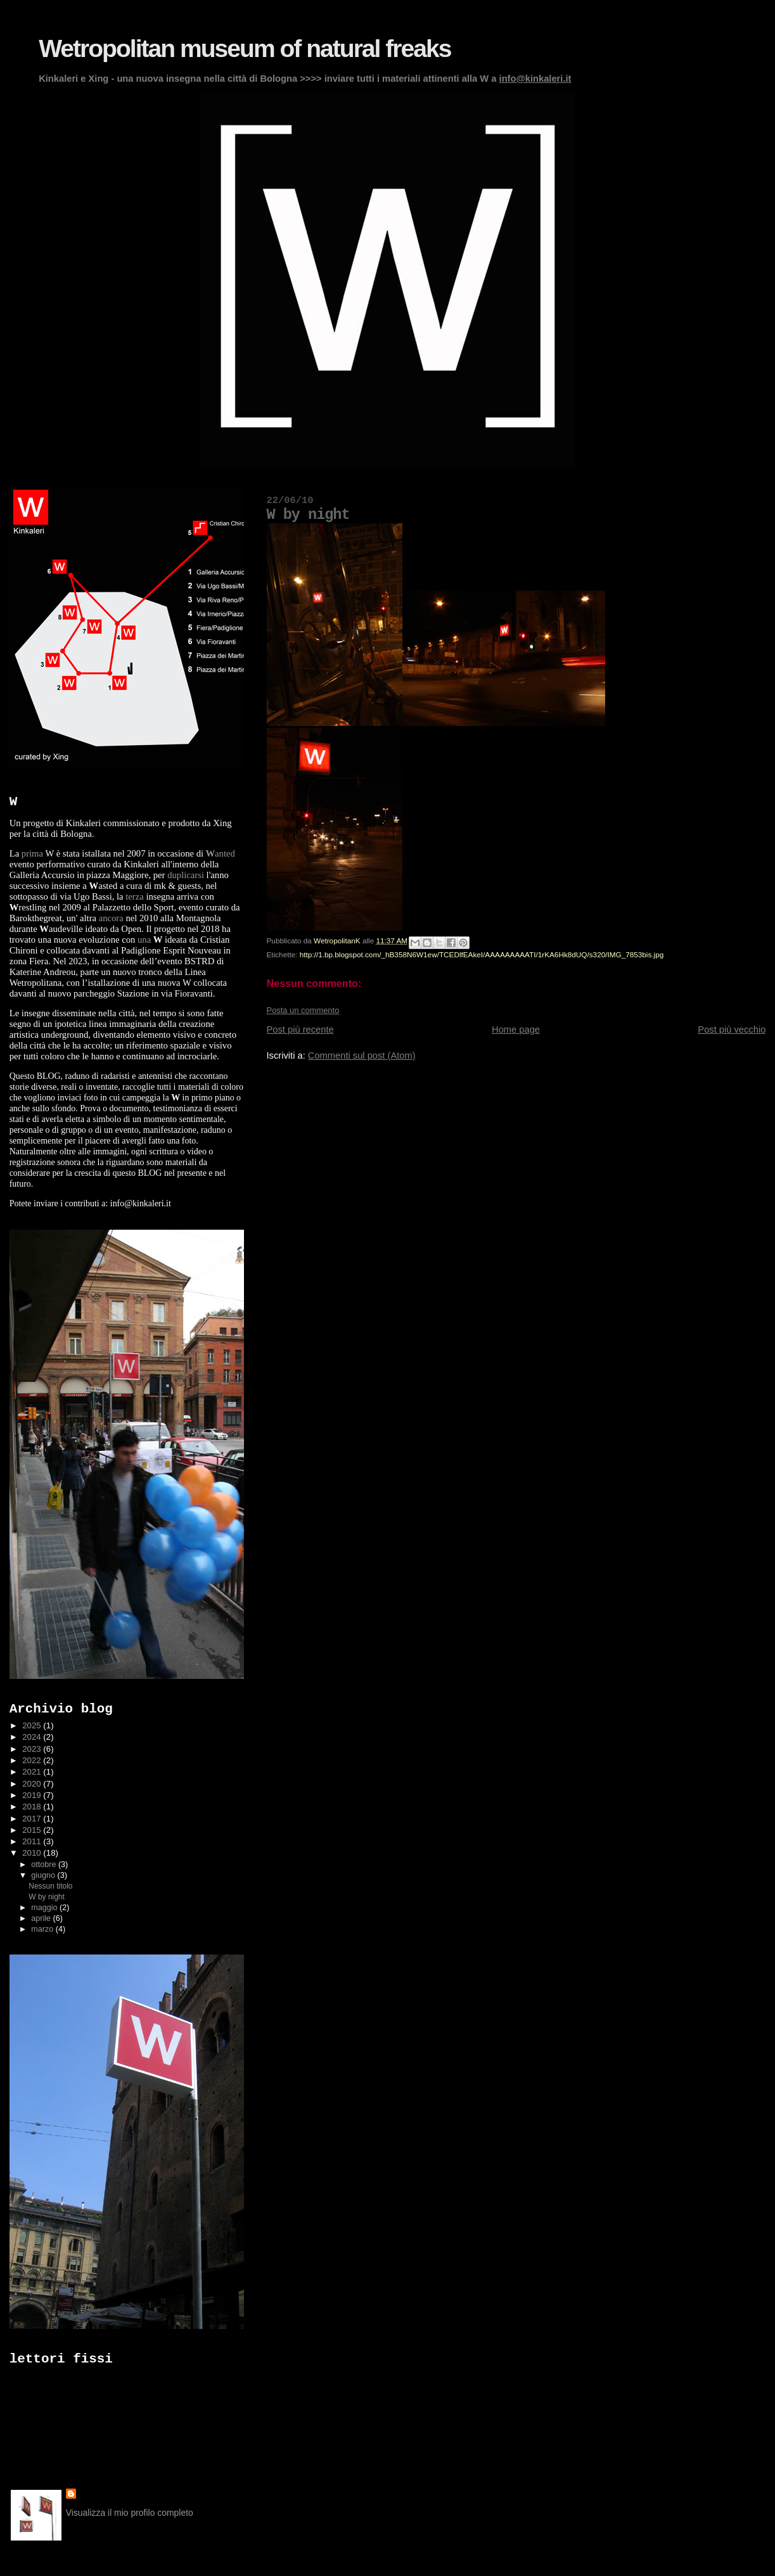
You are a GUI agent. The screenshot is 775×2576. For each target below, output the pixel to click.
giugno (44, 1875)
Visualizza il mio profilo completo (129, 2513)
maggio (45, 1907)
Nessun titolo (50, 1886)
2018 (32, 1806)
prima (32, 853)
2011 (32, 1841)
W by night (46, 1896)
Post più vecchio (731, 1029)
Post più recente (300, 1029)
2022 (32, 1760)
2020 (32, 1784)
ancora (111, 918)
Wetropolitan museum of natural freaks (245, 48)
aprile (42, 1918)
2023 (32, 1749)
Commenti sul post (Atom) (362, 1055)
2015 (32, 1830)
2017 (32, 1818)
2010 (32, 1853)
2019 (32, 1795)
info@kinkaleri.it (535, 78)
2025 (32, 1725)
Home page (516, 1029)
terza (134, 896)
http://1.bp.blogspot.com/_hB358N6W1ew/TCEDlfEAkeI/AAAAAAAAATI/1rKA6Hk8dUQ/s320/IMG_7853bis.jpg (482, 954)
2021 (32, 1771)
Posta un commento (303, 1010)
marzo (43, 1929)
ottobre (44, 1864)
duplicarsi (185, 875)
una (144, 939)
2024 (32, 1737)
